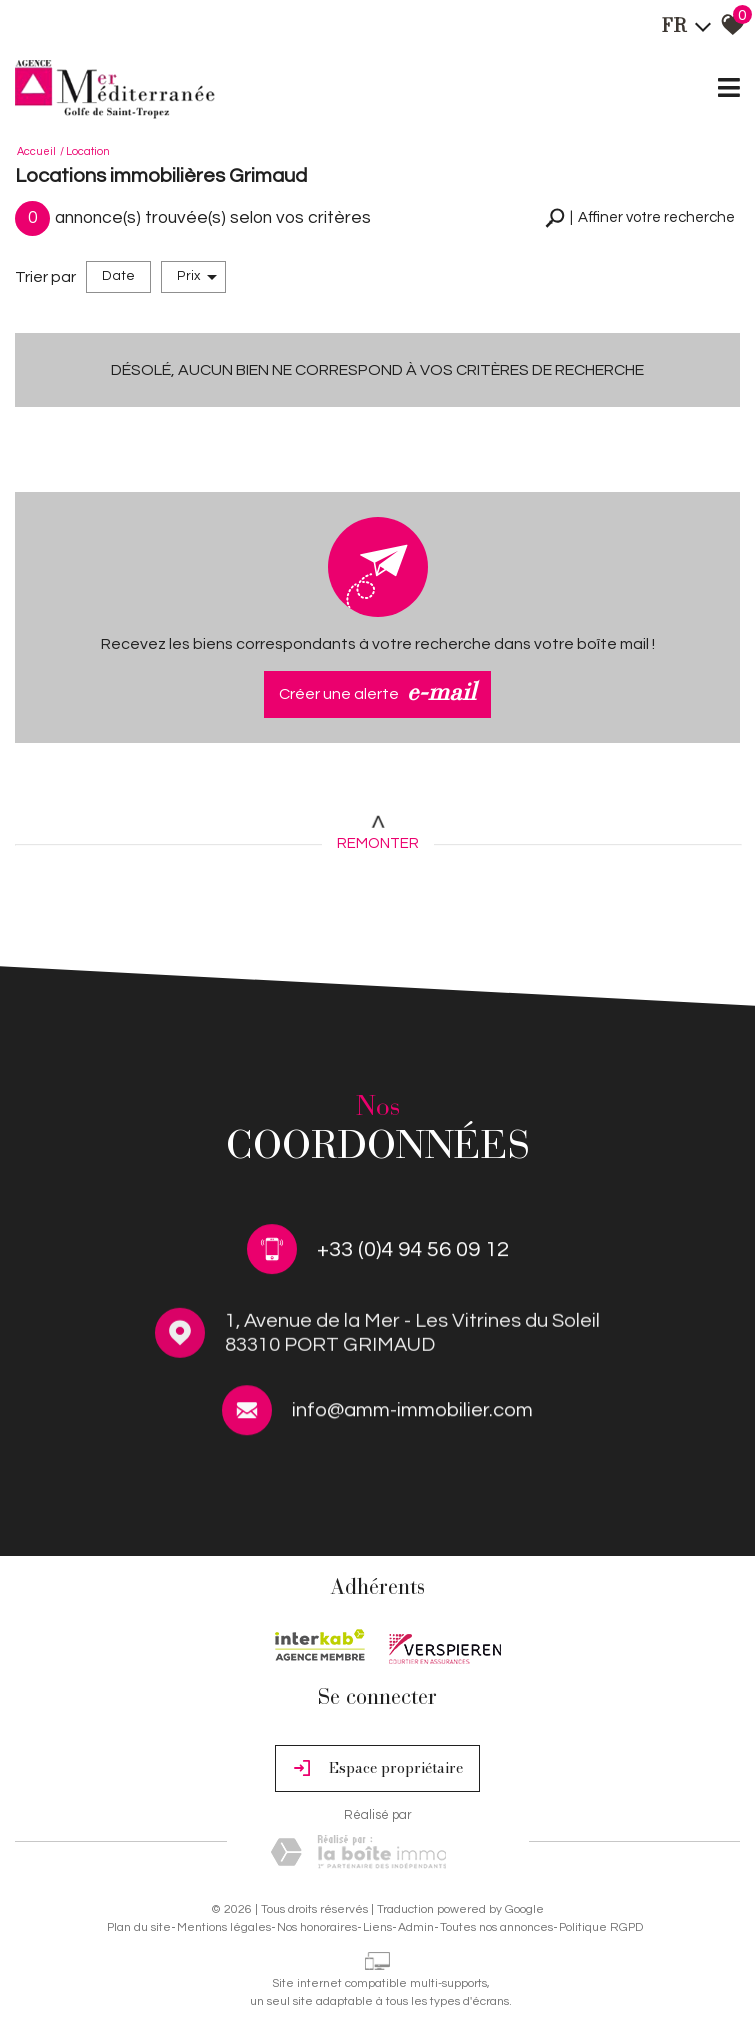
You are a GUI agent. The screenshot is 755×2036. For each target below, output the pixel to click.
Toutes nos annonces (496, 1927)
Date (118, 276)
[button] (640, 218)
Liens (377, 1927)
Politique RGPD (601, 1927)
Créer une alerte (377, 695)
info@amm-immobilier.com (412, 1415)
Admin (416, 1927)
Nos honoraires (317, 1927)
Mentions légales (224, 1927)
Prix (197, 277)
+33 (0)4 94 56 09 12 (413, 1251)
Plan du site (139, 1927)
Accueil (36, 151)
